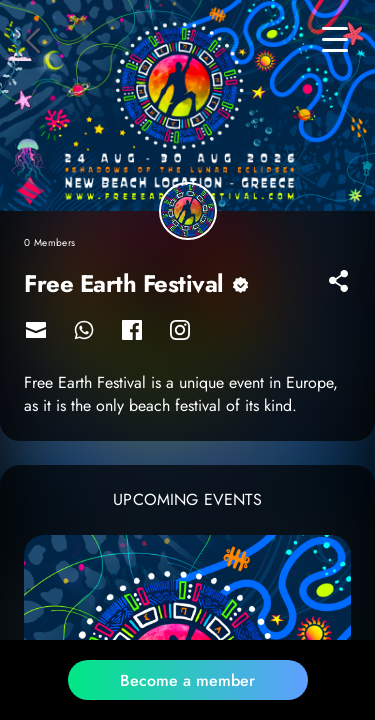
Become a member (187, 680)
